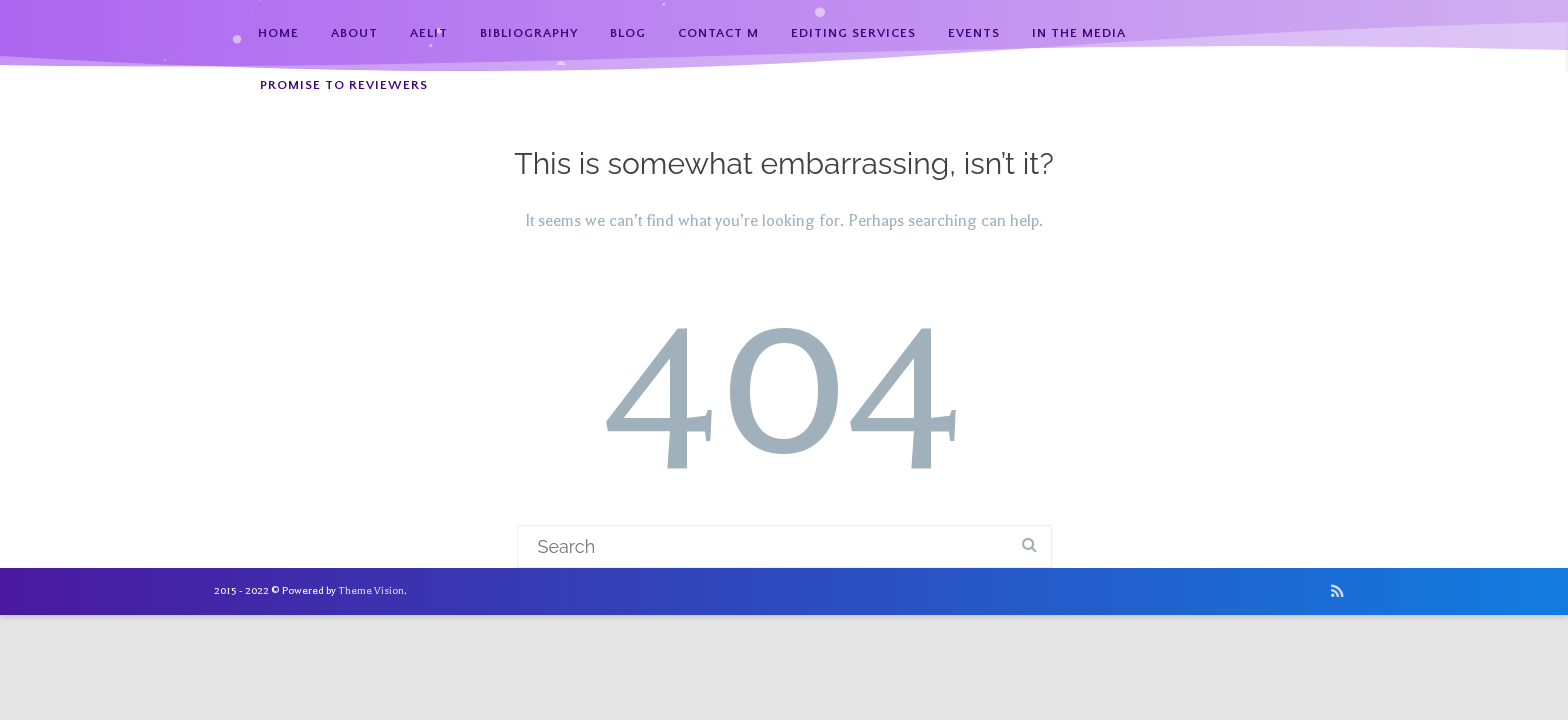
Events (974, 33)
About (354, 33)
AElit (429, 33)
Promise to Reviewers (344, 85)
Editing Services (853, 33)
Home (278, 33)
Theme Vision (371, 590)
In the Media (1079, 33)
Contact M (718, 33)
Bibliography (529, 33)
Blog (628, 33)
